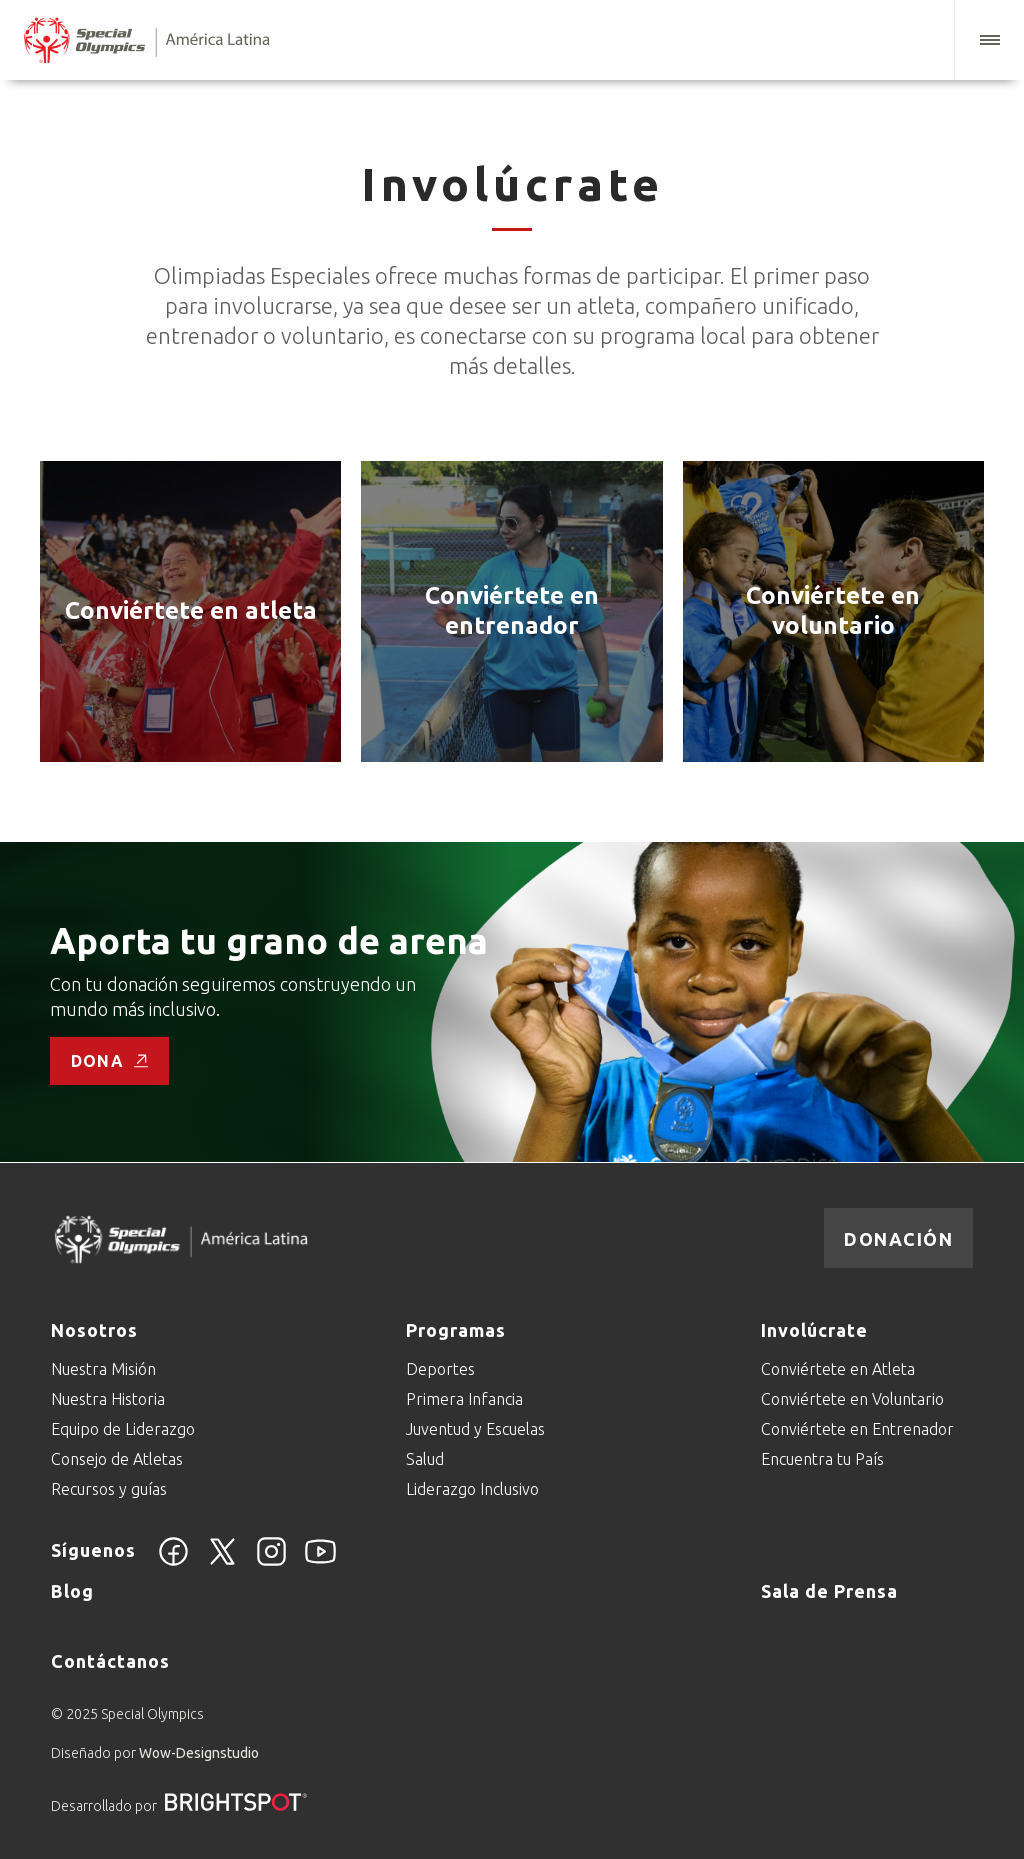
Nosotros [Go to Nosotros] (94, 1330)
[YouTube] (320, 1563)
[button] (989, 40)
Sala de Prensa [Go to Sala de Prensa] (829, 1591)
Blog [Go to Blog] (72, 1591)
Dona (109, 1061)
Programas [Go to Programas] (456, 1330)
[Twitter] (222, 1563)
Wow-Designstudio (199, 1753)
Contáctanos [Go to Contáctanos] (110, 1661)
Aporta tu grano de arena (269, 940)
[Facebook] (173, 1563)
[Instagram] (271, 1563)
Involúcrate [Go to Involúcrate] (814, 1330)
